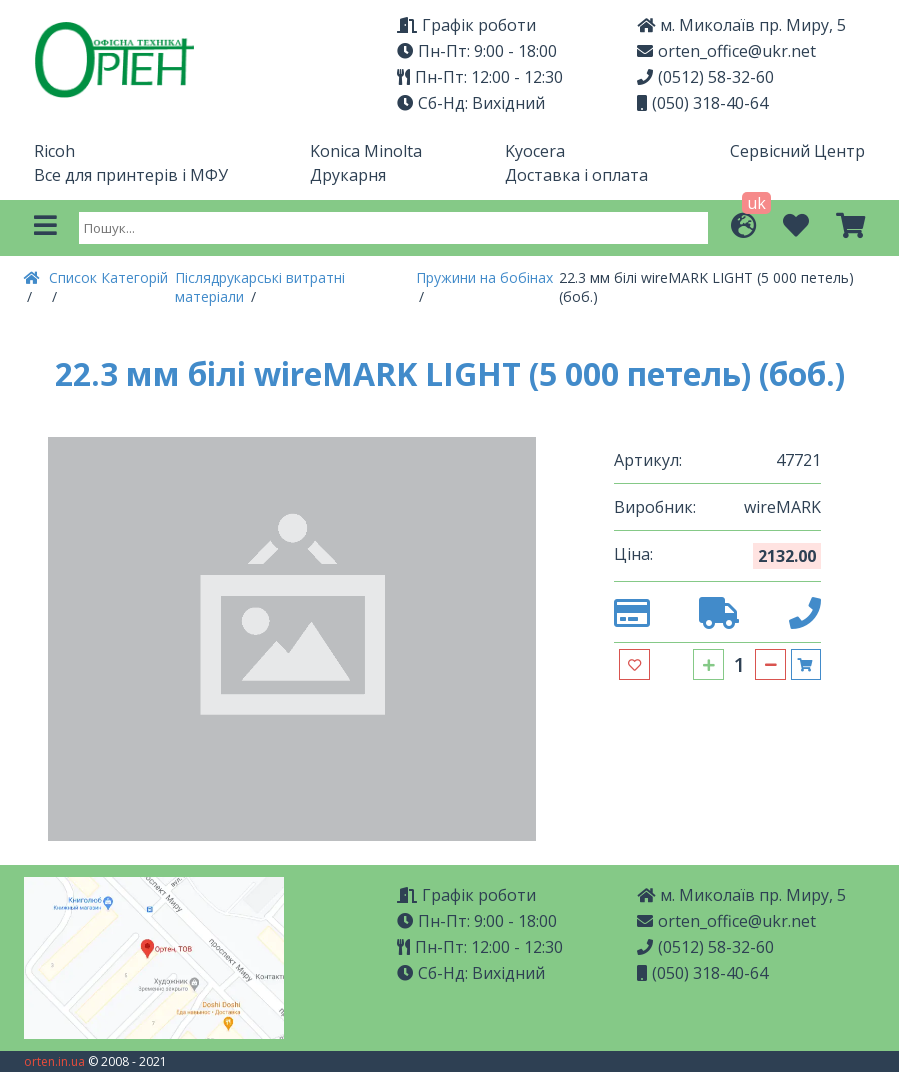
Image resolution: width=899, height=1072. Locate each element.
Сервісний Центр (797, 151)
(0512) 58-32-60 (705, 77)
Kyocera (535, 151)
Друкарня (348, 175)
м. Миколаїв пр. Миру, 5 (741, 895)
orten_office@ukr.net (726, 51)
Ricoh (54, 151)
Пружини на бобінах (484, 277)
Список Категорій (108, 277)
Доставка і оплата (576, 175)
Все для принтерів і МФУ (131, 175)
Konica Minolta (366, 151)
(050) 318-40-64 (702, 103)
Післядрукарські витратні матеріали (260, 287)
